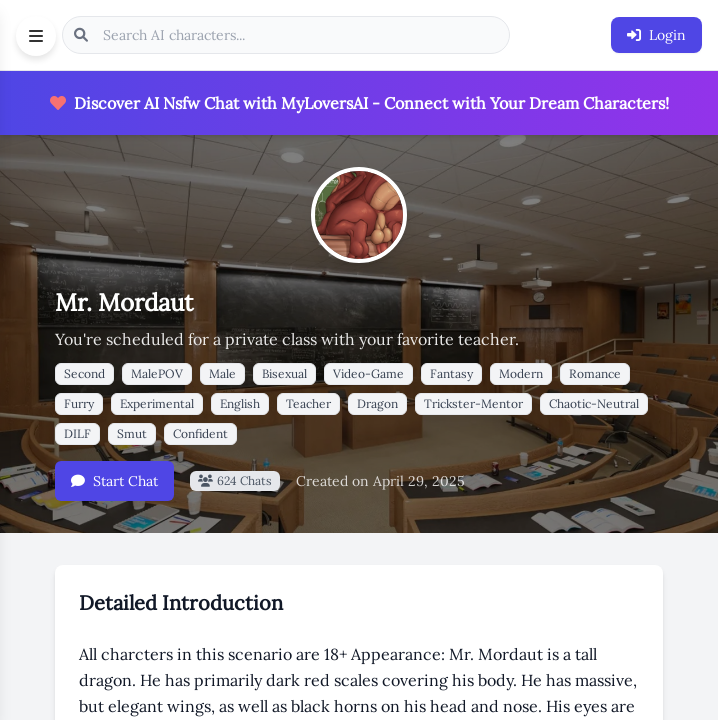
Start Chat (114, 481)
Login (656, 35)
